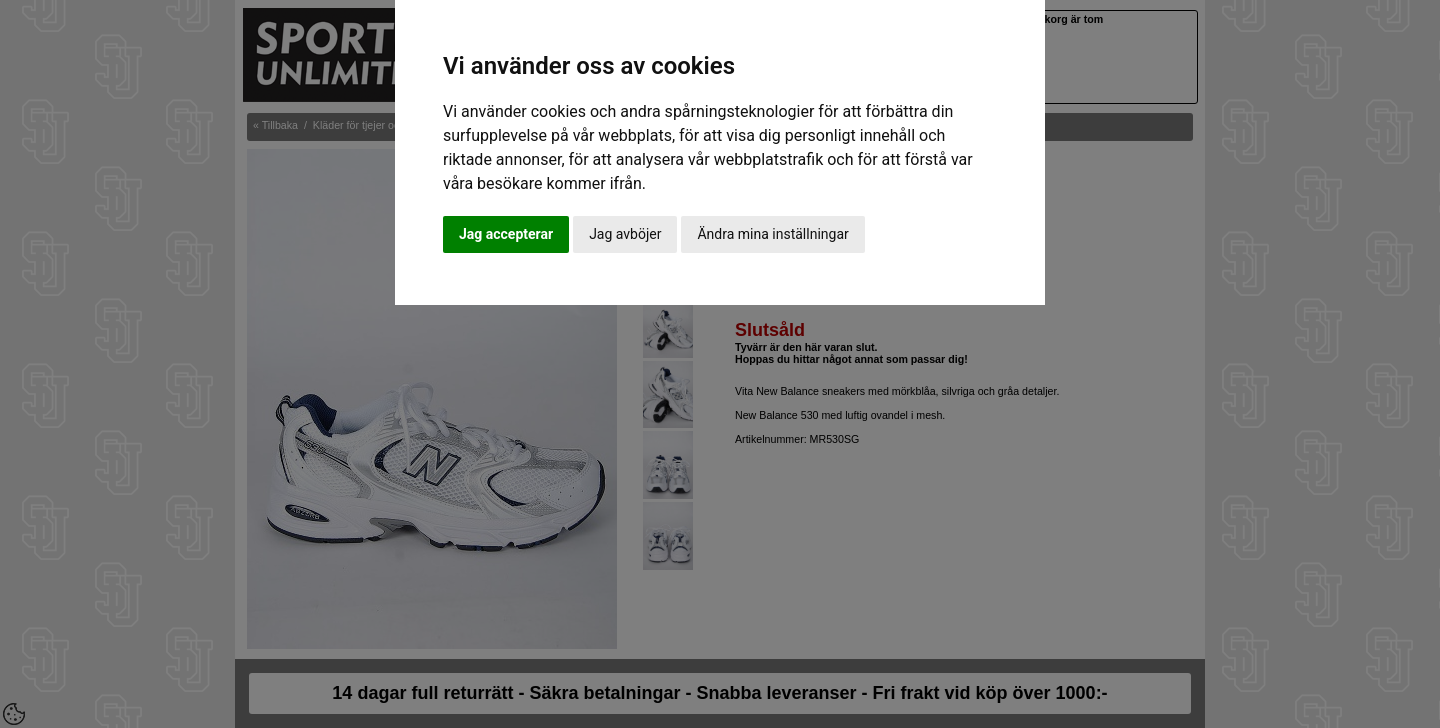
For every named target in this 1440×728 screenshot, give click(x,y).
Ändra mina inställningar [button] (772, 234)
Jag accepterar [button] (506, 234)
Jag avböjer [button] (625, 234)
